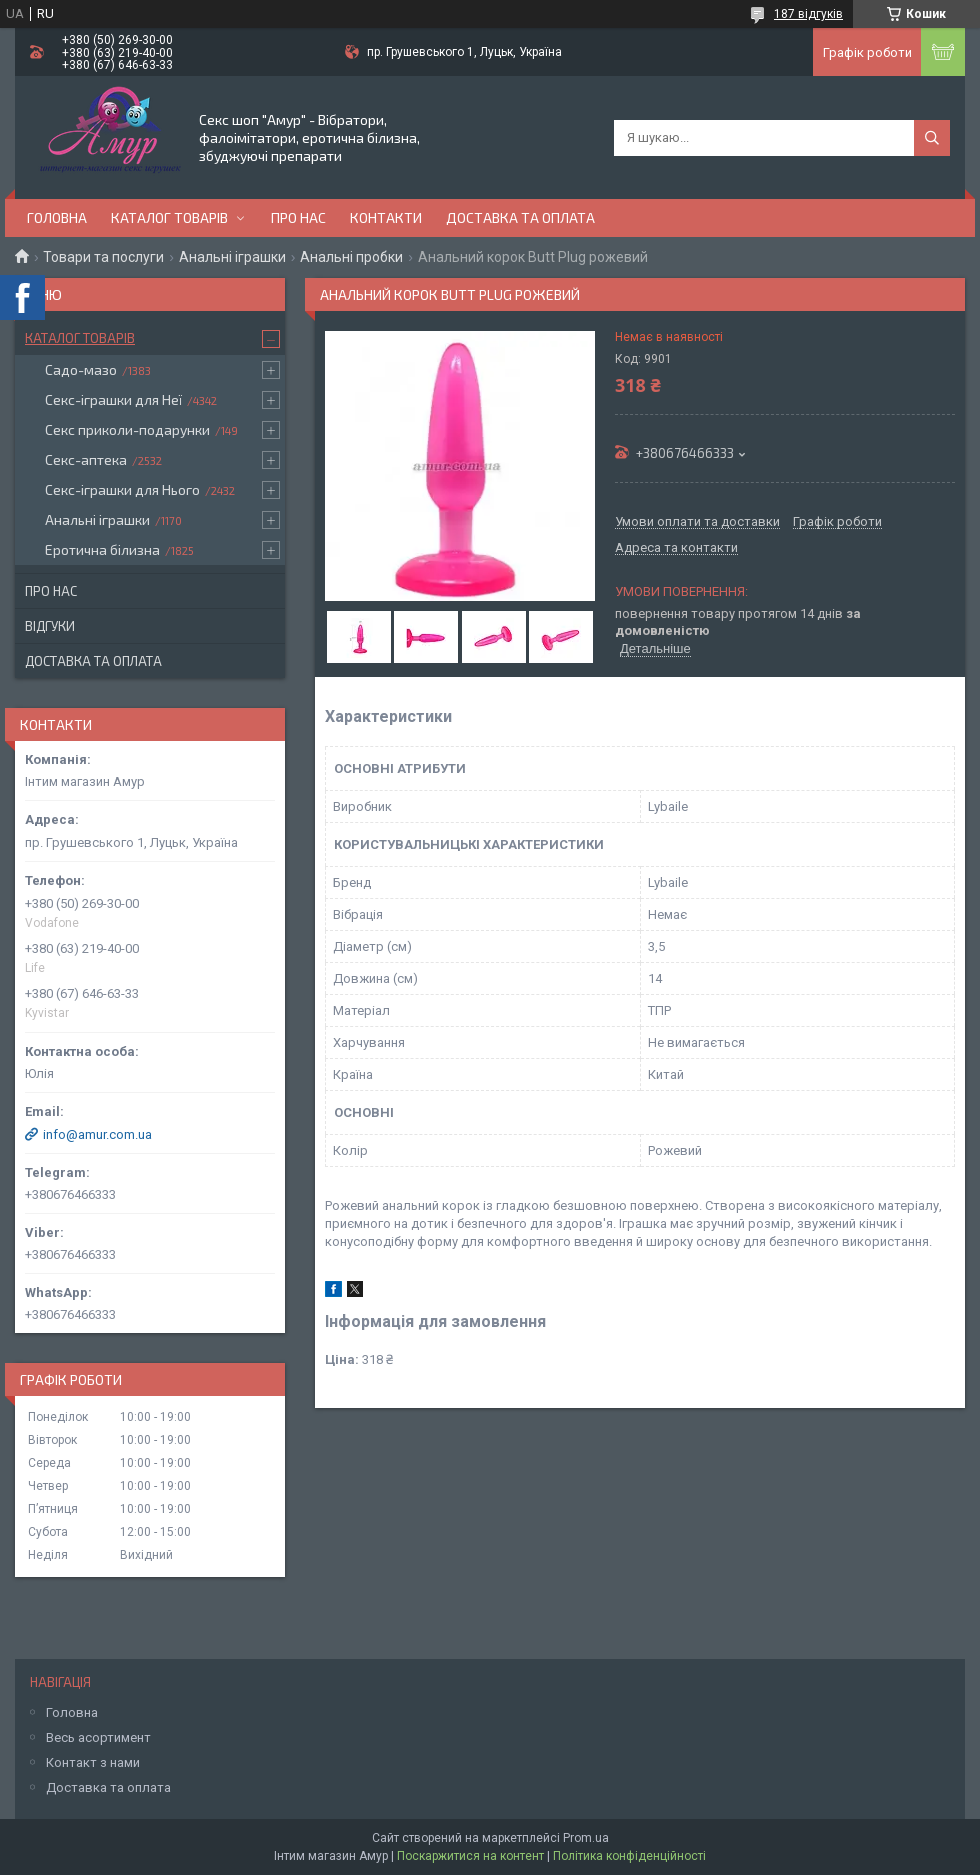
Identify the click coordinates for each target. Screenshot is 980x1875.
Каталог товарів (169, 217)
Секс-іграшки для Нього (122, 489)
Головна (57, 217)
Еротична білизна (102, 549)
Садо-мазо (81, 369)
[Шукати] (932, 138)
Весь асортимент (98, 1737)
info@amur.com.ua (97, 1134)
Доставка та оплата (520, 217)
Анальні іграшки (232, 257)
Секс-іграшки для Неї (113, 399)
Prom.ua (586, 1838)
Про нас (298, 217)
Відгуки (50, 626)
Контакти (386, 217)
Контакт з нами (93, 1762)
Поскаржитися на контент (470, 1856)
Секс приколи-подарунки (127, 429)
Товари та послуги (103, 257)
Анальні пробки (351, 257)
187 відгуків (808, 14)
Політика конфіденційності (629, 1856)
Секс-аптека (86, 459)
